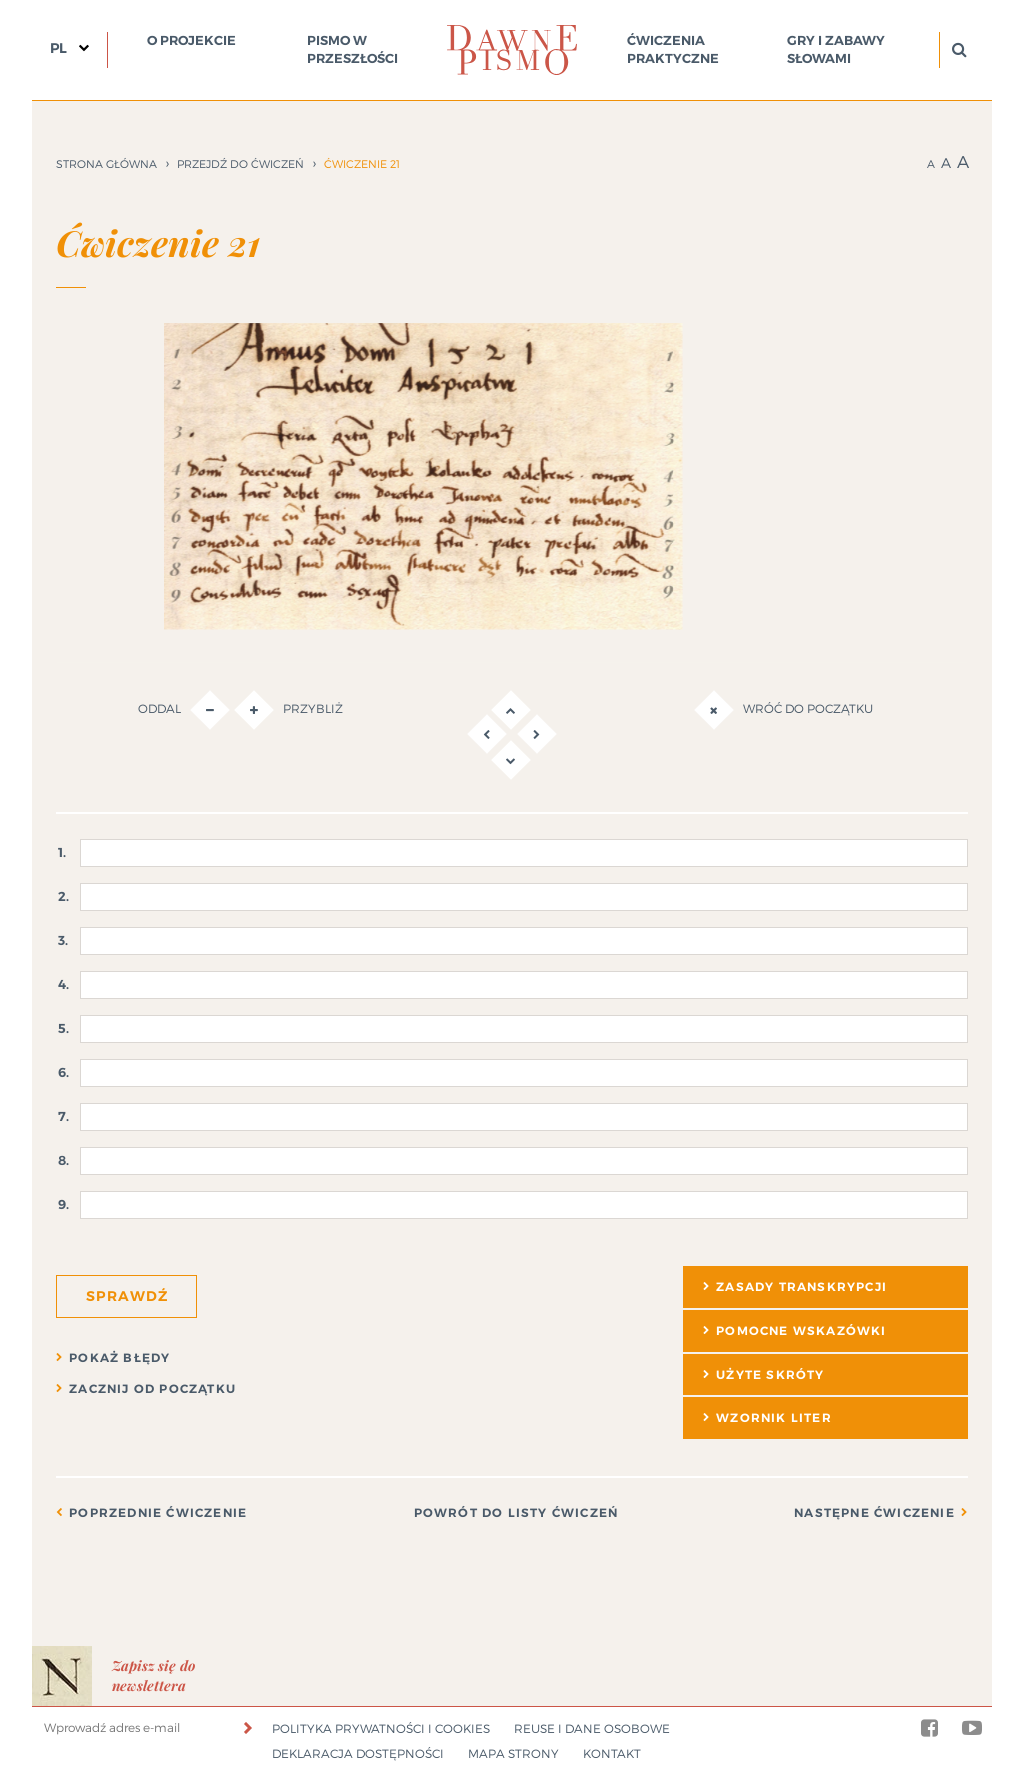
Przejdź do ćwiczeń (240, 164)
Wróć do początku (783, 710)
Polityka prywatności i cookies (381, 1728)
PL (58, 48)
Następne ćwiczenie (874, 1513)
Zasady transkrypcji (801, 1287)
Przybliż (288, 710)
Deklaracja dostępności (358, 1753)
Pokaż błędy (119, 1358)
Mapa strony (513, 1753)
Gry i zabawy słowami (836, 49)
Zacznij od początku (152, 1389)
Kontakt (612, 1753)
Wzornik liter (774, 1418)
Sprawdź (127, 1296)
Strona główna (106, 164)
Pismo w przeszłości (352, 49)
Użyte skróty (770, 1375)
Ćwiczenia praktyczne (673, 49)
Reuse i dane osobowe (592, 1728)
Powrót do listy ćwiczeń (516, 1513)
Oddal (184, 710)
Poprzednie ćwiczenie (158, 1513)
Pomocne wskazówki (801, 1331)
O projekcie (191, 40)
